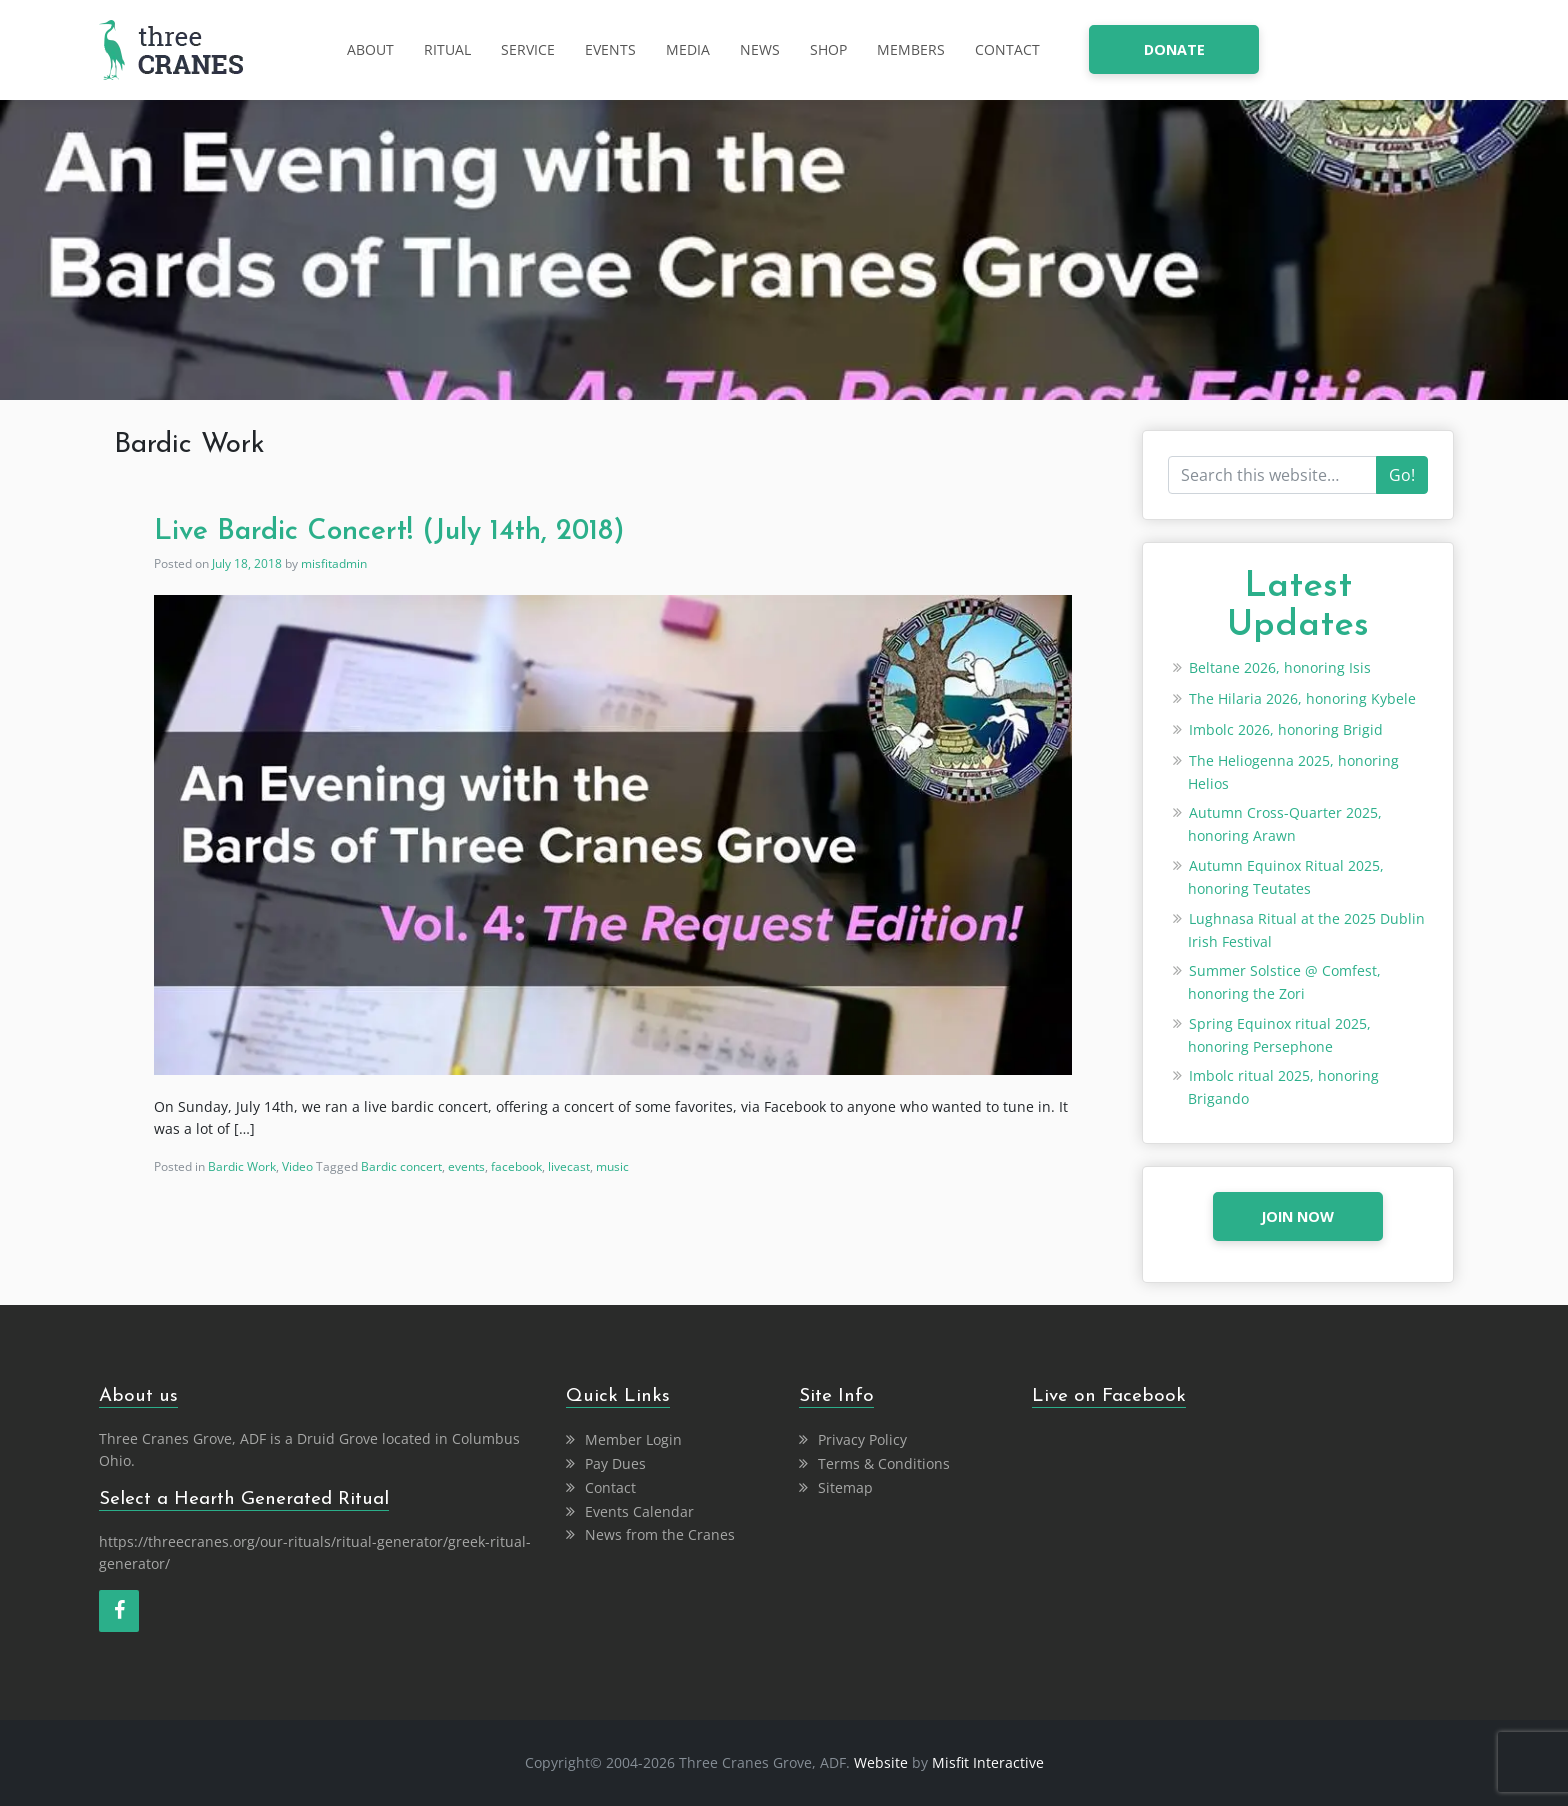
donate (1174, 49)
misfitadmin (334, 563)
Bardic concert (401, 1166)
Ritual (447, 49)
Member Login (633, 1439)
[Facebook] (119, 1611)
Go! (1402, 475)
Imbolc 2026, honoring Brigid (1286, 729)
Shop (828, 49)
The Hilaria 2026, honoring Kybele (1302, 698)
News (760, 49)
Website (881, 1762)
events (466, 1166)
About (370, 49)
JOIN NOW (1297, 1216)
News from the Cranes (660, 1534)
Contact (1007, 49)
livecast (569, 1166)
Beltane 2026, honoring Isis (1280, 667)
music (612, 1166)
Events (610, 49)
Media (688, 49)
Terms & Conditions (884, 1463)
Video (297, 1166)
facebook (516, 1166)
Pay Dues (615, 1463)
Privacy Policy (862, 1439)
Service (528, 49)
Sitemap (845, 1487)
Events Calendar (639, 1511)
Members (911, 49)
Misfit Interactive (988, 1762)
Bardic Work (242, 1166)
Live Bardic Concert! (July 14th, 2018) (389, 532)
